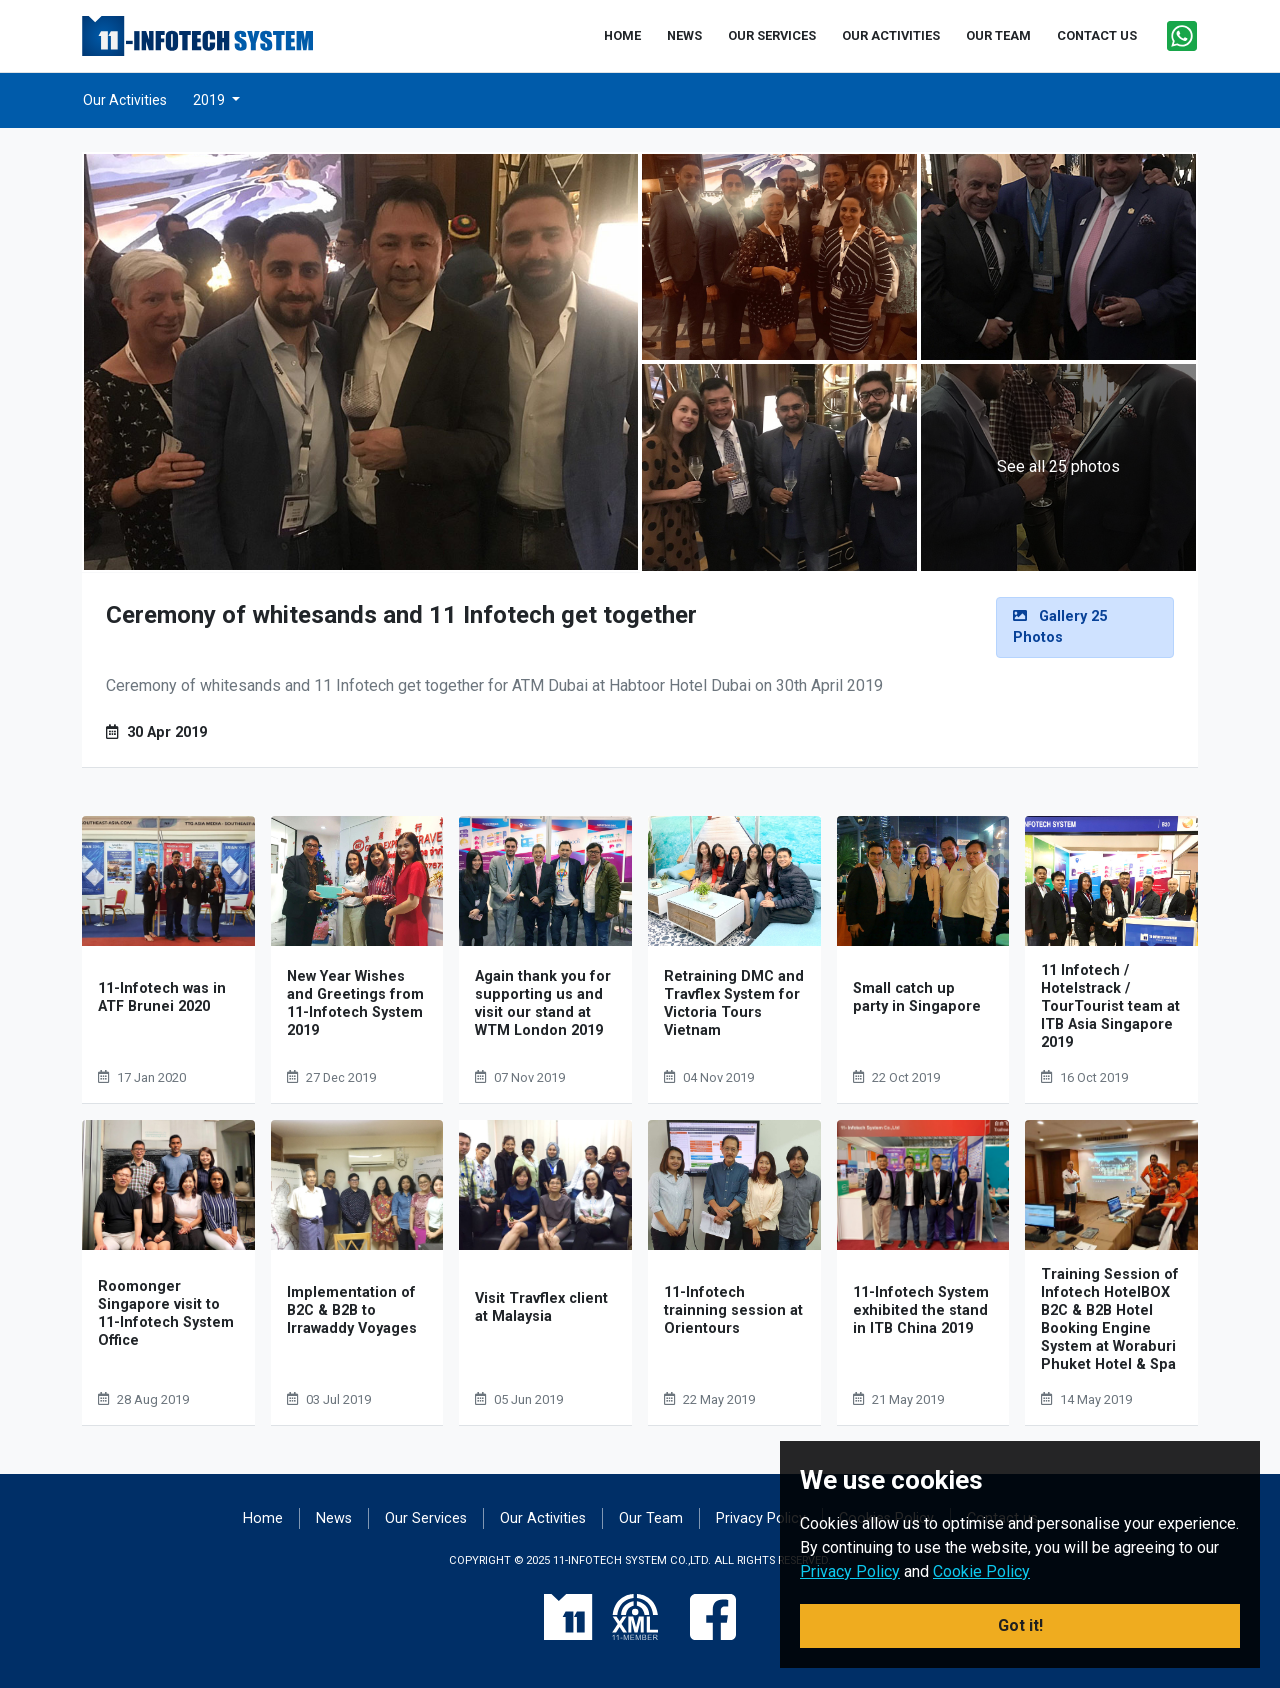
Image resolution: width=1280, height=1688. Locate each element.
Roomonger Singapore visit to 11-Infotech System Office (166, 1313)
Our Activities (125, 100)
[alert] (1085, 627)
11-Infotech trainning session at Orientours (733, 1310)
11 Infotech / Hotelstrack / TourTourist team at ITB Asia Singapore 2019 (1110, 1006)
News (334, 1518)
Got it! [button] (1020, 1625)
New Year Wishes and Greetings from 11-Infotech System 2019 (355, 1003)
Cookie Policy (981, 1571)
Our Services (426, 1518)
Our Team (651, 1518)
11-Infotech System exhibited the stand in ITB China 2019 (921, 1310)
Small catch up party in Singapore (917, 997)
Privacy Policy (761, 1518)
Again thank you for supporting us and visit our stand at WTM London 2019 (543, 1003)
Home (263, 1518)
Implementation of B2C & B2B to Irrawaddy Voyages (352, 1310)
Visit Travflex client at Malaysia (541, 1307)
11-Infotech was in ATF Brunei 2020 (162, 997)
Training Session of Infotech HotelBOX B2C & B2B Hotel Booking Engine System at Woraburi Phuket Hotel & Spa (1110, 1319)
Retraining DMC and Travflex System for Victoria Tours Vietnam (734, 1003)
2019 (210, 100)
